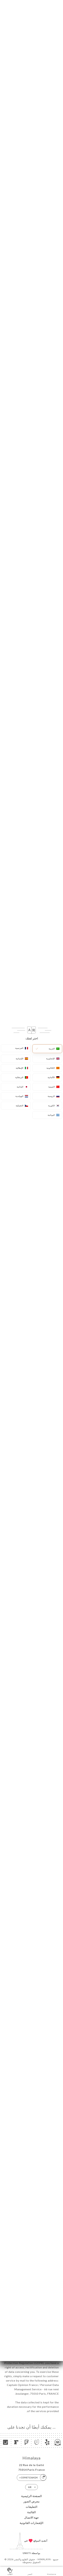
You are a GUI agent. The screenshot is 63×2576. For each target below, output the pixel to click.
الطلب (10, 2571)
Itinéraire (51, 2571)
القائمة (31, 2512)
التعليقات (31, 2506)
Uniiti (27, 2553)
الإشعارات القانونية (31, 2522)
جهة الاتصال (31, 2517)
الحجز (30, 2571)
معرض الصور (31, 2501)
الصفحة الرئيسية (31, 2496)
